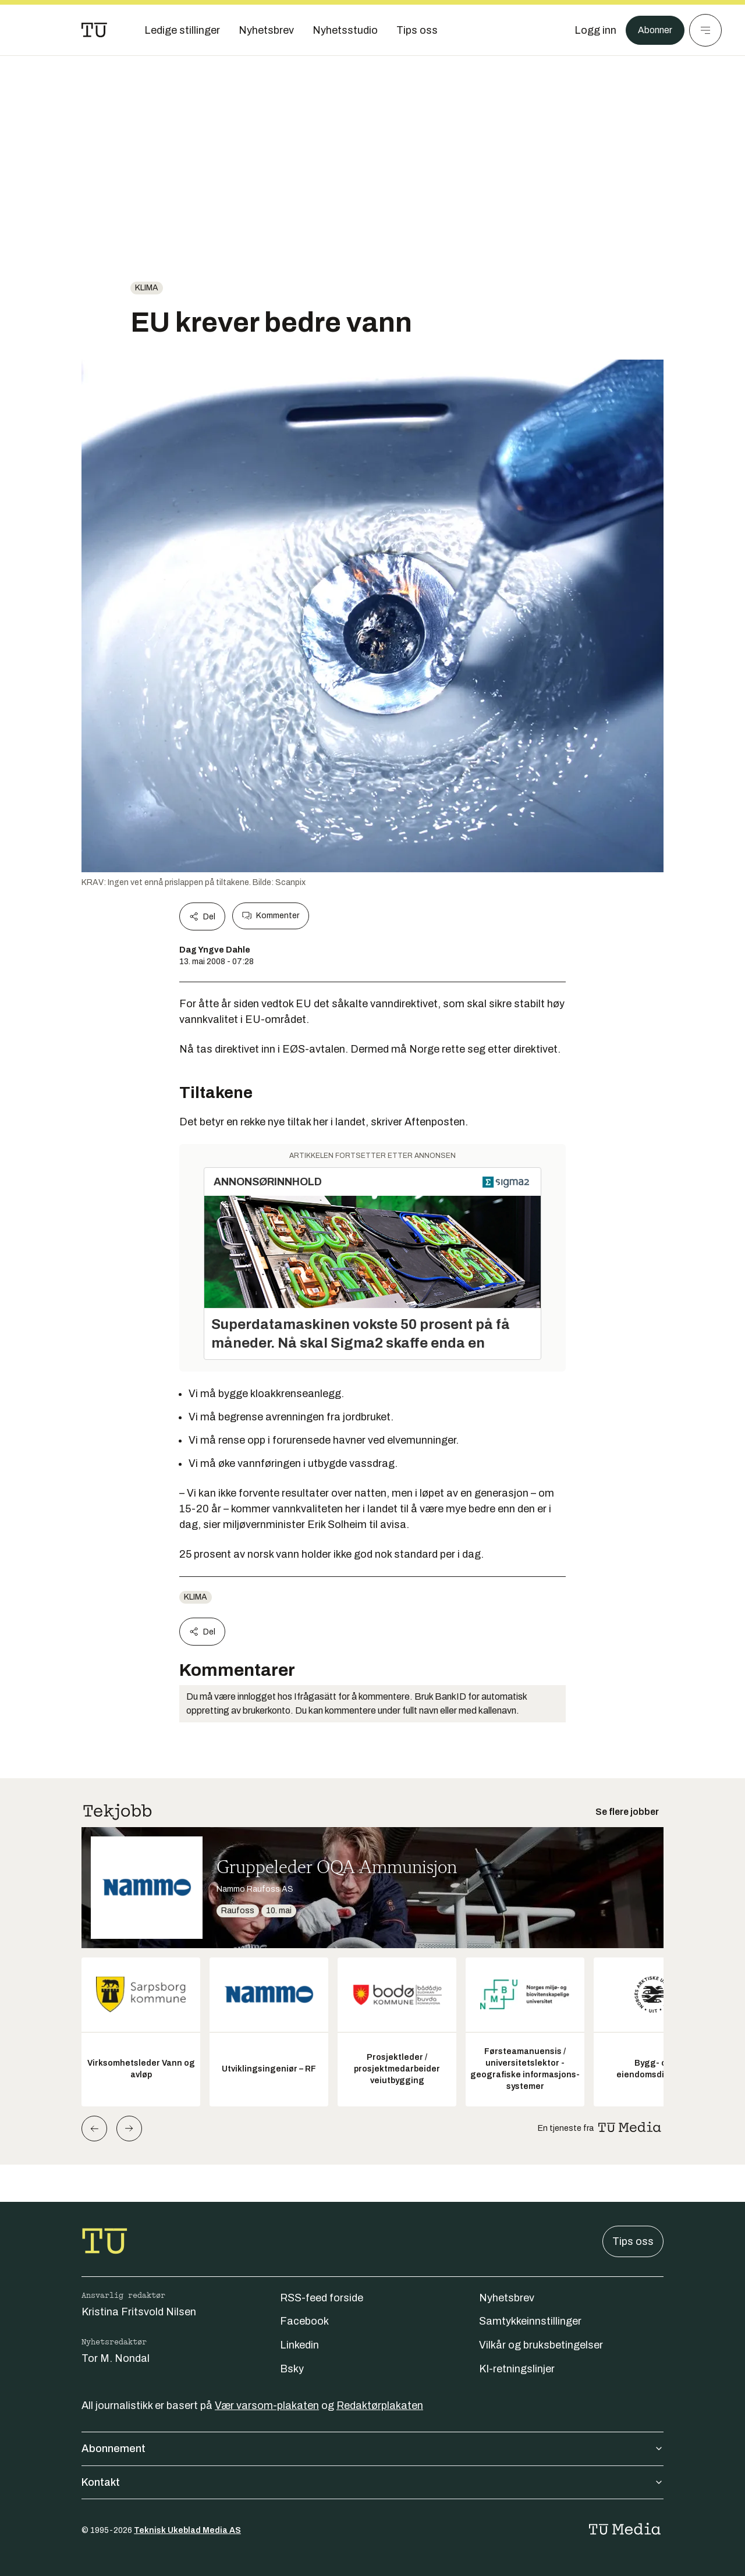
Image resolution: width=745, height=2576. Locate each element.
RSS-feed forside (321, 2298)
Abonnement (372, 2448)
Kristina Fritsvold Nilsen (138, 2312)
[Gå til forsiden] (94, 30)
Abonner (652, 30)
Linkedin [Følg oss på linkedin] (299, 2345)
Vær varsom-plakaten (267, 2405)
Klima (146, 287)
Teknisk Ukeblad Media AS (187, 2530)
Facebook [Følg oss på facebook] (304, 2321)
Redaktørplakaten (379, 2405)
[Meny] (705, 30)
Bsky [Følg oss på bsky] (292, 2369)
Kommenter (270, 916)
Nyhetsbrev (506, 2298)
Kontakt (372, 2482)
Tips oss (633, 2241)
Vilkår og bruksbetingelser (541, 2345)
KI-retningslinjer (517, 2369)
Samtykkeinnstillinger (530, 2321)
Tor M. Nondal (115, 2358)
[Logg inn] (590, 30)
